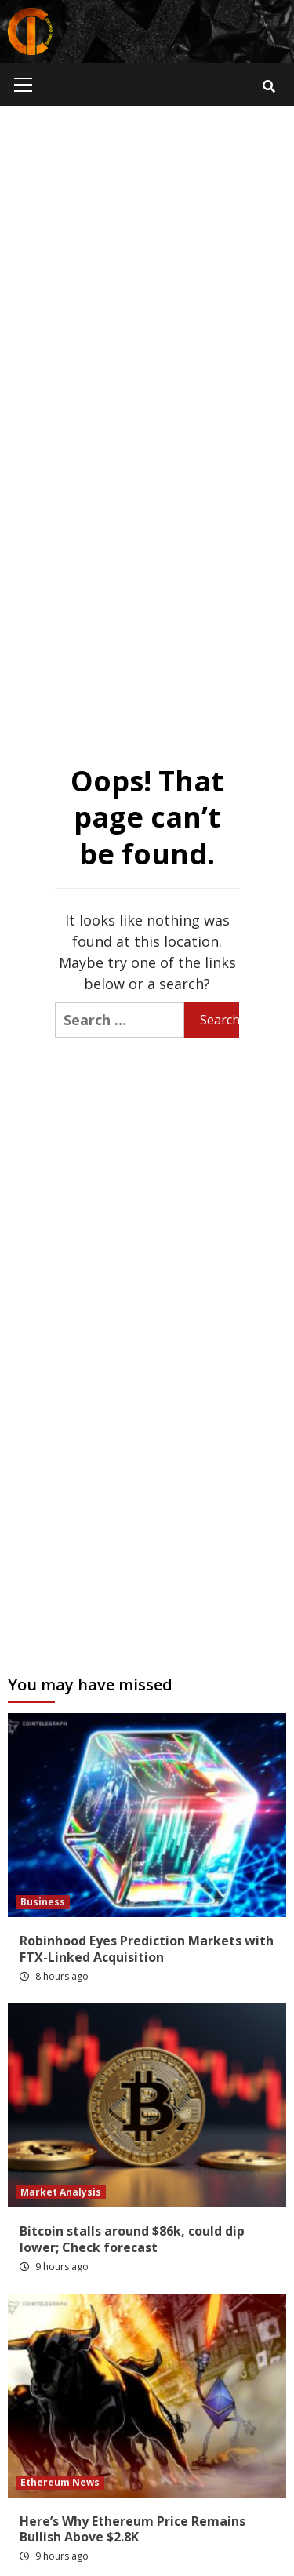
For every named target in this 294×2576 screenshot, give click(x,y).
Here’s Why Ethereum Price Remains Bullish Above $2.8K (132, 2529)
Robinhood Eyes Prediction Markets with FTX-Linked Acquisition (147, 1949)
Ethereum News (60, 2482)
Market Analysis (60, 2192)
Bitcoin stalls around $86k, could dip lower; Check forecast (132, 2239)
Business (42, 1901)
